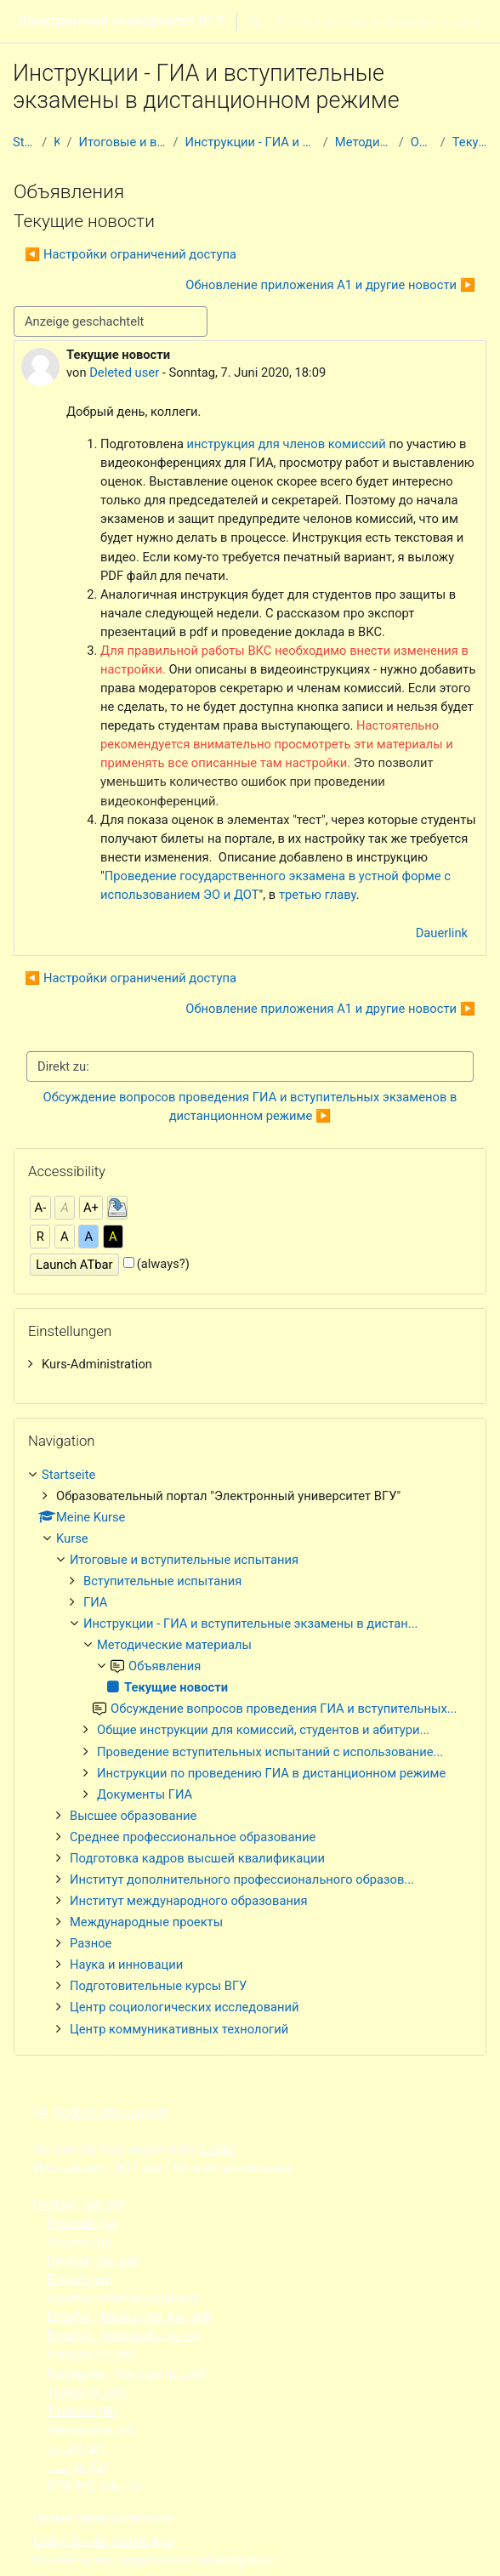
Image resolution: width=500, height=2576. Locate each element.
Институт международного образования (188, 1900)
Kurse (57, 142)
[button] (255, 21)
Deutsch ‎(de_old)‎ (80, 2204)
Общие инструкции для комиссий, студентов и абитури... (263, 1729)
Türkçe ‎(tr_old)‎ (87, 2392)
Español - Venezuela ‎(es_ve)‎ (124, 2335)
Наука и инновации (126, 1964)
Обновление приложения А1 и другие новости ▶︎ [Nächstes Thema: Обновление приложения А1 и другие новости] (330, 285)
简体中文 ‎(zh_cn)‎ (94, 2486)
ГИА (95, 1602)
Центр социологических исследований (184, 2007)
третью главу (317, 894)
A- (41, 1207)
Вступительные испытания (162, 1581)
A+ (91, 1207)
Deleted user (124, 372)
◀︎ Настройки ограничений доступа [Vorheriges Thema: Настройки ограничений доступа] (130, 254)
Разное (90, 1943)
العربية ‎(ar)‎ (76, 2448)
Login (460, 21)
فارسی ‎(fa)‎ (77, 2467)
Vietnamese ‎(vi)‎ (90, 2429)
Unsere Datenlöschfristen (103, 2518)
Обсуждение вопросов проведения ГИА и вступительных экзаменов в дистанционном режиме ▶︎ (251, 1106)
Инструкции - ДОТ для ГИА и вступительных (163, 2167)
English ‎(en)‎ (79, 2279)
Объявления (422, 142)
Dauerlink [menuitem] (442, 933)
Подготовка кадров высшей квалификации (197, 1858)
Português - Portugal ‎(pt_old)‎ (127, 2373)
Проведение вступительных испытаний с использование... (270, 1752)
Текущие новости (469, 142)
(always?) (163, 1263)
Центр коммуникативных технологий (179, 2029)
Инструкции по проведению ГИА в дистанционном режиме (271, 1773)
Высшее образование (133, 1815)
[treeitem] (250, 1364)
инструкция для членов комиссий (286, 444)
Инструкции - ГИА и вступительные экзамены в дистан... (250, 142)
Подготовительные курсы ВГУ (158, 1985)
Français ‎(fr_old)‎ (92, 2354)
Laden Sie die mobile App (103, 2541)
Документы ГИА (144, 1794)
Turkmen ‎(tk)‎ (82, 2411)
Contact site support (100, 2112)
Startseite (24, 142)
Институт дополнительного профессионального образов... (242, 1879)
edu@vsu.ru (248, 2559)
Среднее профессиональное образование (192, 1837)
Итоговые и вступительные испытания (123, 142)
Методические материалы (363, 142)
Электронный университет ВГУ (120, 20)
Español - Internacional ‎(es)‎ (122, 2298)
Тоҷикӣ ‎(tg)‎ (79, 2241)
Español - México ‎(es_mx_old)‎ (129, 2316)
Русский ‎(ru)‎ (82, 2223)
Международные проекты (146, 1922)
